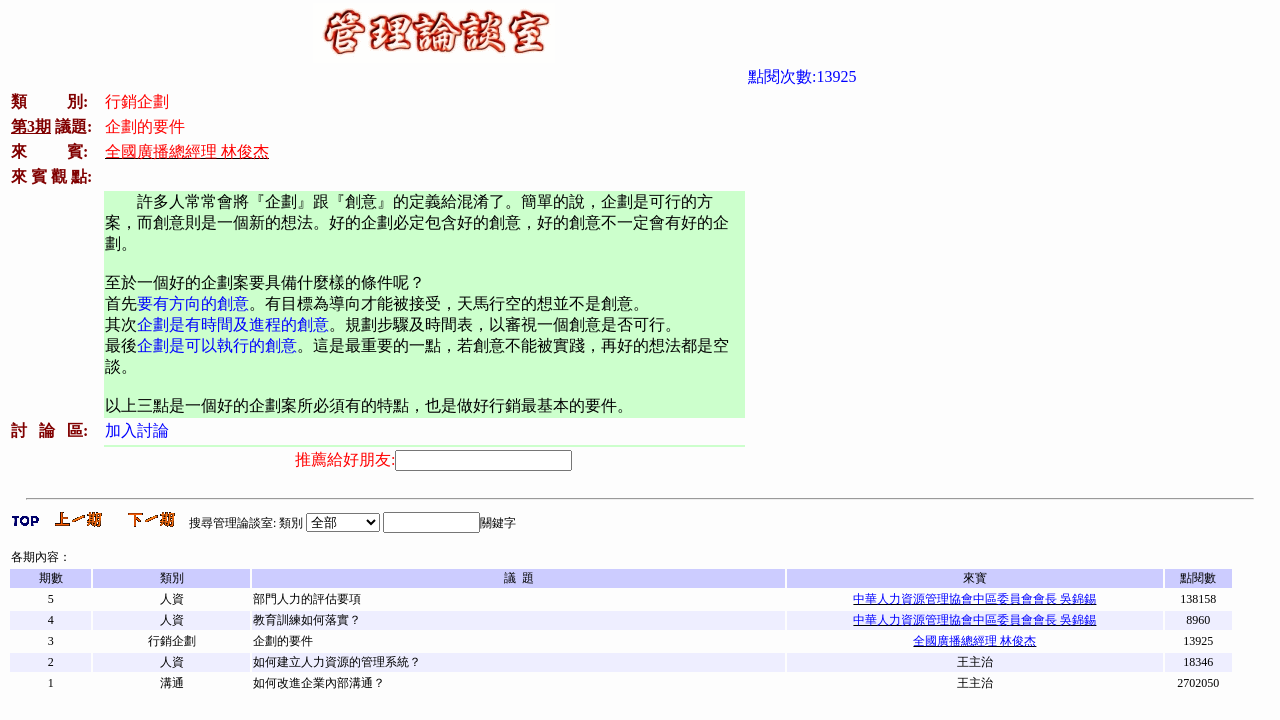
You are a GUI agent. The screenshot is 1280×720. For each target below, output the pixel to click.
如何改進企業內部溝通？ (319, 683)
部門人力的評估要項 (307, 599)
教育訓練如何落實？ (307, 620)
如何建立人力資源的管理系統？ (337, 662)
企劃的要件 (283, 641)
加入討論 (137, 430)
